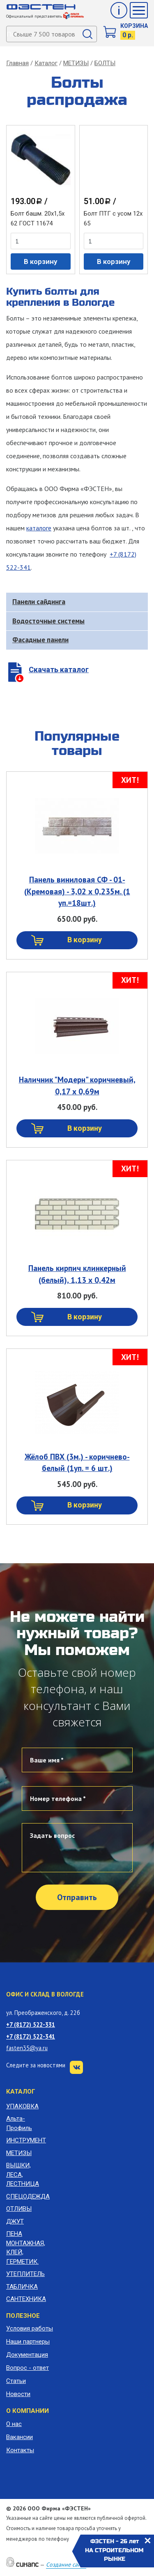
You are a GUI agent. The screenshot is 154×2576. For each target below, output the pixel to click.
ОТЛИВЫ (19, 2208)
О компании (27, 2411)
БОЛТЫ (104, 63)
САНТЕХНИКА (25, 2299)
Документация (27, 2354)
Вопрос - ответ (27, 2367)
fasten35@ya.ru (27, 2048)
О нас (14, 2424)
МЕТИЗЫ (76, 63)
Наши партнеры (28, 2341)
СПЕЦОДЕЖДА (25, 2196)
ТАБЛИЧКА (22, 2286)
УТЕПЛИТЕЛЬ (25, 2274)
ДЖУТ (15, 2221)
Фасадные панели (40, 639)
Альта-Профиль (19, 2123)
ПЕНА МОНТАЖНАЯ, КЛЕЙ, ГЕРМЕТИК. (25, 2247)
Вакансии (19, 2437)
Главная (17, 63)
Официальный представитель (45, 16)
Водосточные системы (48, 620)
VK (76, 2067)
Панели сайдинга (38, 601)
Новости (18, 2394)
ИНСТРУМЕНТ (25, 2140)
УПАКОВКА (22, 2106)
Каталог (45, 63)
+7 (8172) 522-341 (30, 2036)
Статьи (16, 2381)
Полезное (23, 2315)
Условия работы (29, 2328)
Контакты (20, 2450)
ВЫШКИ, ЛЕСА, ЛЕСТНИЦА (22, 2174)
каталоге (38, 528)
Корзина (134, 26)
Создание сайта (66, 2564)
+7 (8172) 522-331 (30, 2024)
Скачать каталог (59, 669)
